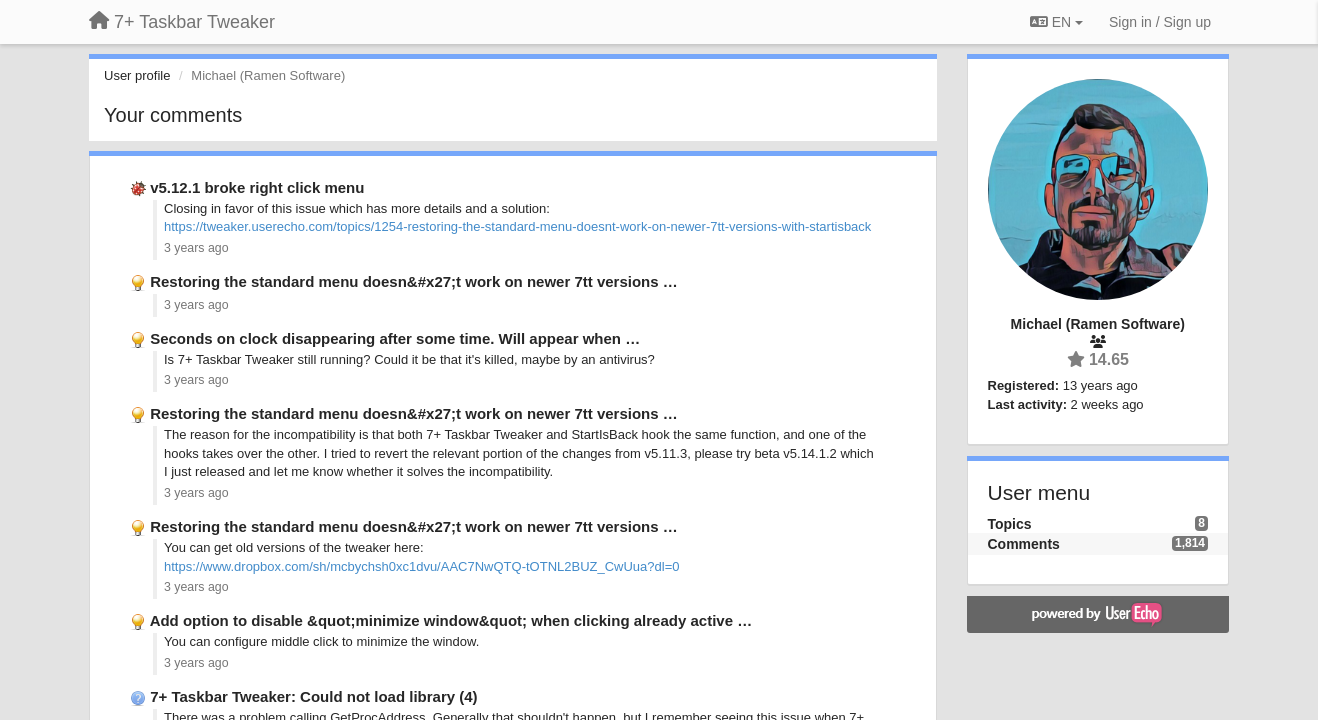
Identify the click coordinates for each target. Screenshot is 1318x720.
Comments (1024, 544)
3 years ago (196, 248)
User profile (137, 75)
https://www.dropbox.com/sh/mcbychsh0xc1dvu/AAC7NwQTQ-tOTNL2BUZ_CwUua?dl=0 (422, 566)
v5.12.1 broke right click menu (257, 187)
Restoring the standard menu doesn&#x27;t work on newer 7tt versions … (414, 281)
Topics (1010, 524)
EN (1056, 22)
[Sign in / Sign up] (1160, 22)
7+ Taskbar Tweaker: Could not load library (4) (313, 696)
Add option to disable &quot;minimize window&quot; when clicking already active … (451, 620)
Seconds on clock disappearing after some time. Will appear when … (395, 338)
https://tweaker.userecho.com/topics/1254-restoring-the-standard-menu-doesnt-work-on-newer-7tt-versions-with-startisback (517, 226)
